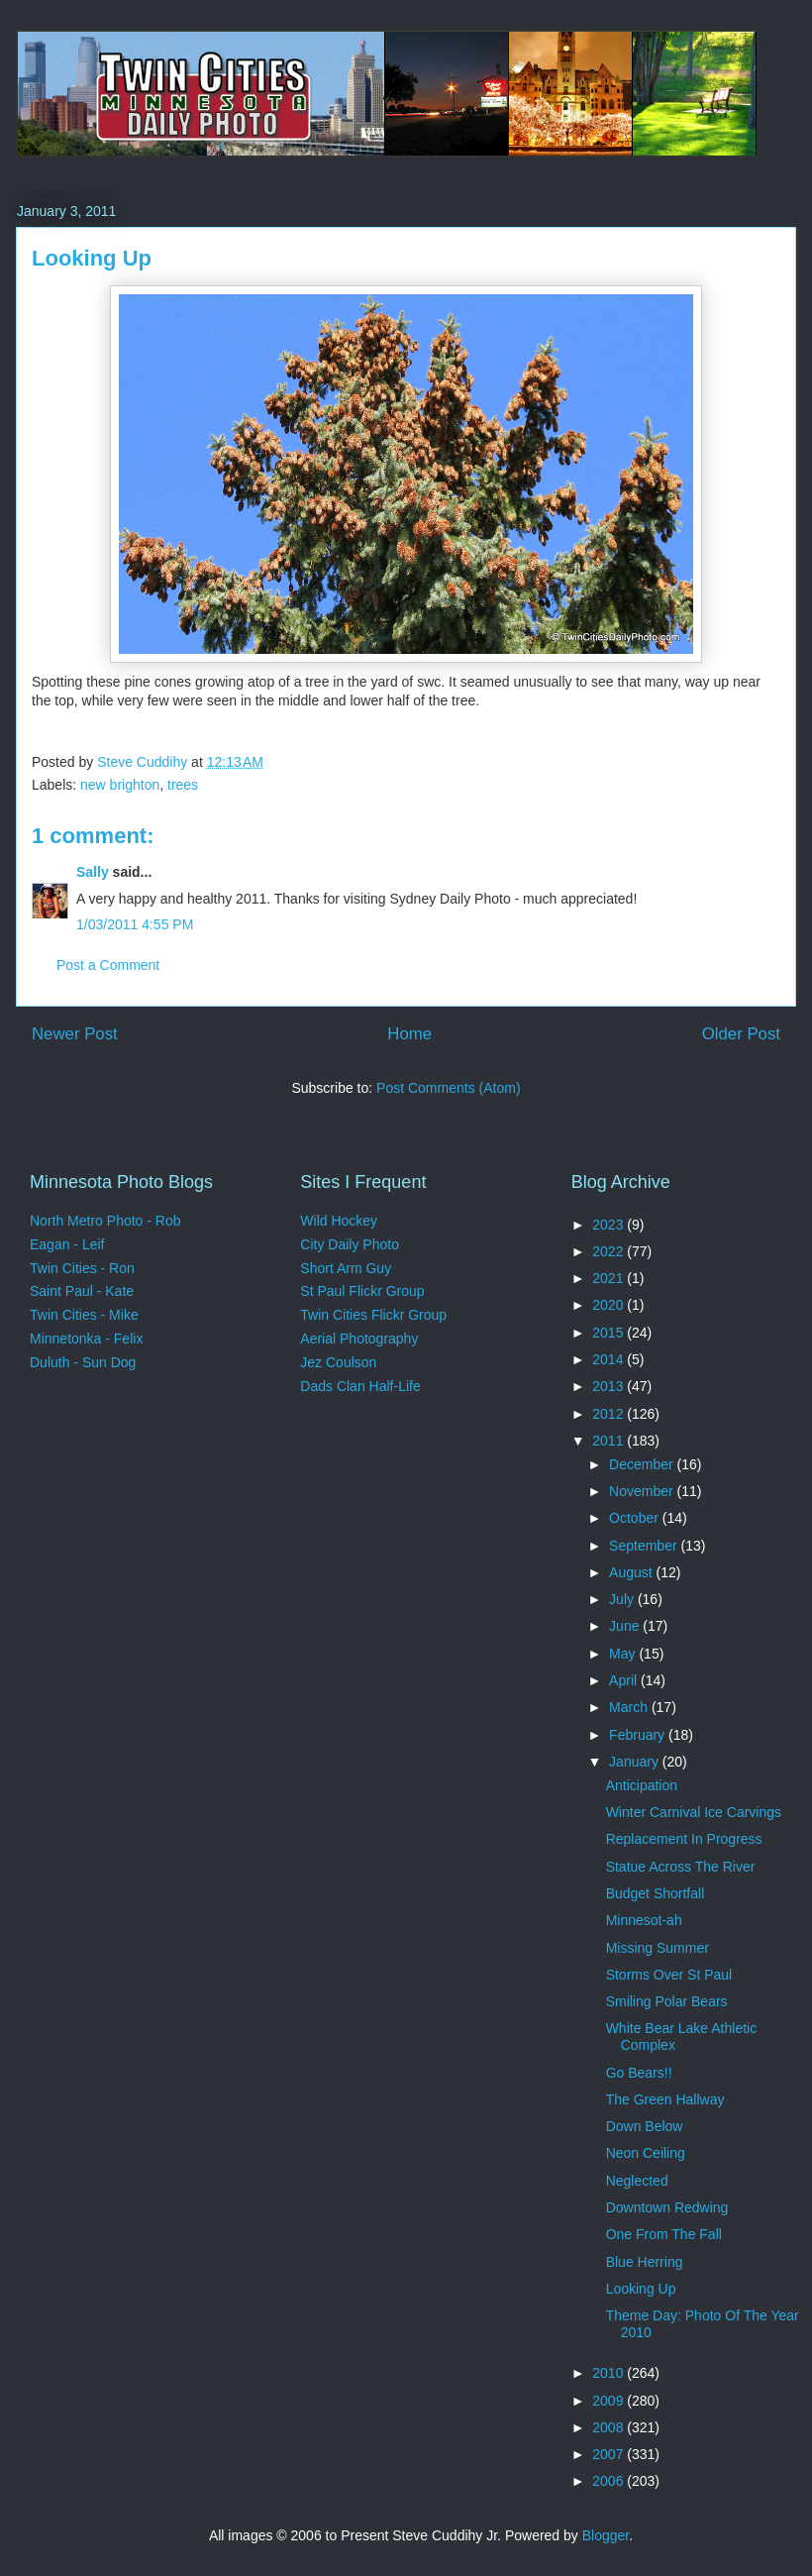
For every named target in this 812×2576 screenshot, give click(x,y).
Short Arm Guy (345, 1268)
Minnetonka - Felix (86, 1338)
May (624, 1654)
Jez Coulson (338, 1362)
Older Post (741, 1033)
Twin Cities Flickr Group (373, 1315)
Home (409, 1033)
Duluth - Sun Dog (83, 1362)
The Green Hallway (665, 2099)
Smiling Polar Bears (667, 2001)
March (630, 1707)
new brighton (119, 785)
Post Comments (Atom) (448, 1088)
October (635, 1518)
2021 (609, 1278)
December (642, 1464)
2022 (609, 1251)
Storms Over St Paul (669, 1975)
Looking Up (641, 2289)
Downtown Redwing (667, 2207)
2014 (609, 1359)
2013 (609, 1386)
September (644, 1546)
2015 (609, 1333)
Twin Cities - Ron (82, 1268)
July (623, 1599)
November (642, 1491)
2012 (609, 1414)
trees (182, 785)
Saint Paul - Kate (82, 1291)
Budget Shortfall (655, 1893)
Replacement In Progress (684, 1839)
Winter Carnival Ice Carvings (693, 1812)
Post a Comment (107, 965)
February (638, 1735)
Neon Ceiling (645, 2153)
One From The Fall (664, 2234)
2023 (609, 1225)
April (625, 1680)
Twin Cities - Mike (84, 1315)
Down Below (644, 2126)
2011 (609, 1441)
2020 (609, 1305)
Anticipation (641, 1785)
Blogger (605, 2535)
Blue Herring (644, 2262)
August (632, 1572)
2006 (609, 2481)
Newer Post (75, 1033)
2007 (609, 2454)
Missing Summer (657, 1948)
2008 (609, 2427)
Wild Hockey (338, 1221)
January (635, 1762)
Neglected (637, 2181)
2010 (609, 2373)
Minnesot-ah (644, 1920)
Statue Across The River (681, 1867)
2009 (609, 2401)
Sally (92, 872)
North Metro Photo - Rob (105, 1221)
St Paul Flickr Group (362, 1291)
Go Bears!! (639, 2073)
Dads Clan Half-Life (360, 1386)
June (626, 1626)
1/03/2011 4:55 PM (134, 924)
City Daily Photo (349, 1244)
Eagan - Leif (67, 1244)
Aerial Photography (359, 1338)
